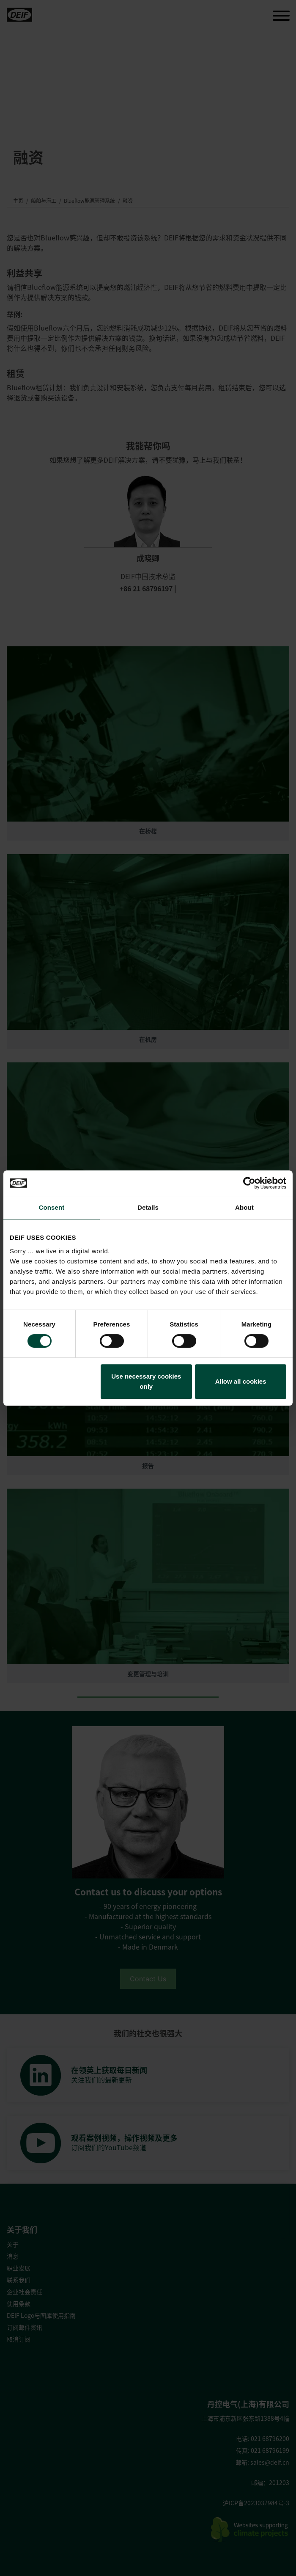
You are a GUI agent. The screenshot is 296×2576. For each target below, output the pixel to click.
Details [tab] (148, 1207)
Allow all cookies (240, 1381)
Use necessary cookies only (146, 1381)
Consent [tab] (52, 1207)
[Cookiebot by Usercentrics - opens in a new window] (249, 1183)
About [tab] (244, 1207)
